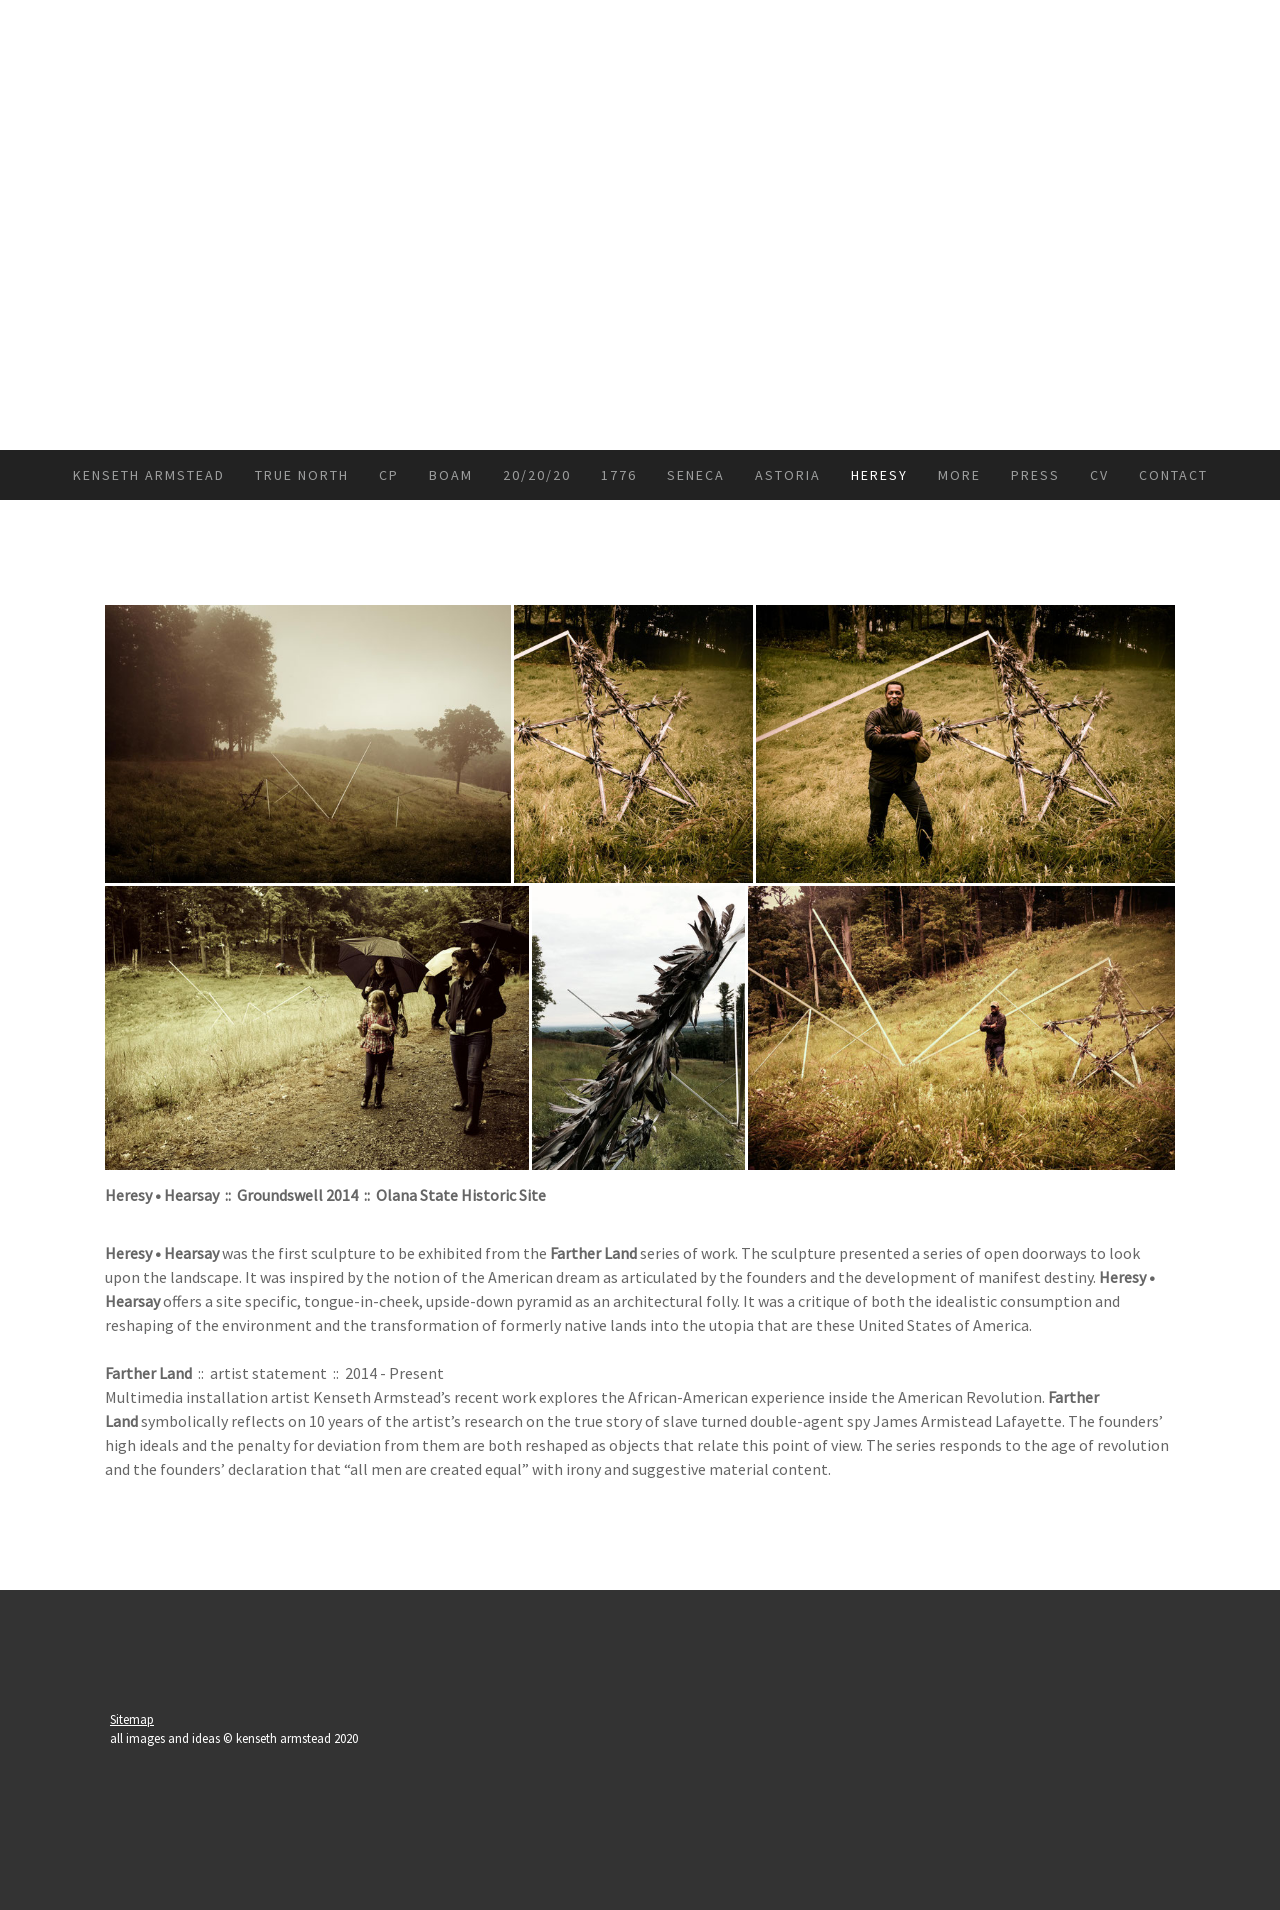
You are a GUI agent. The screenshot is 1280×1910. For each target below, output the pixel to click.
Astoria (788, 475)
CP (389, 475)
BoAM (451, 475)
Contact (1173, 475)
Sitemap (132, 1719)
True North (302, 475)
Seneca (696, 475)
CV (1099, 475)
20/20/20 (537, 475)
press (1035, 475)
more (959, 475)
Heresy (879, 475)
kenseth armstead (149, 475)
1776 (619, 475)
